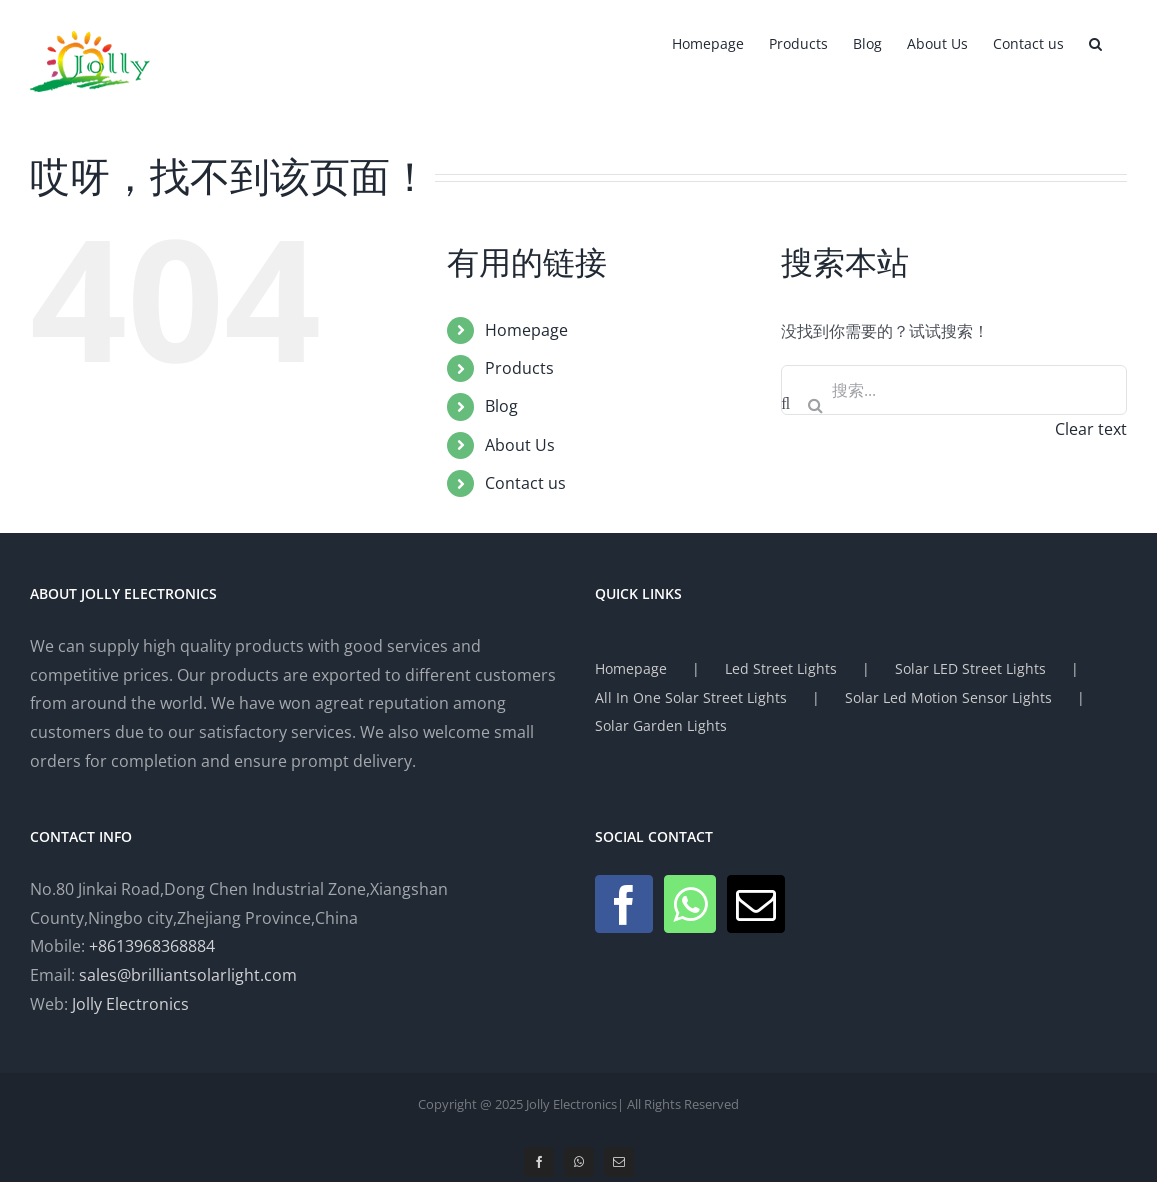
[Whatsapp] (690, 904)
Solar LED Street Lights (970, 668)
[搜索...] (954, 390)
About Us (520, 445)
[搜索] (815, 405)
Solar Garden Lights (661, 725)
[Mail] (756, 904)
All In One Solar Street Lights (691, 697)
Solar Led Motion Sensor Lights (948, 697)
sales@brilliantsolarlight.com (188, 975)
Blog (501, 406)
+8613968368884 (152, 946)
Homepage (526, 330)
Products (519, 368)
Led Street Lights (781, 668)
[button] (1095, 42)
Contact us (525, 483)
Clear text (1091, 429)
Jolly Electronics (130, 1004)
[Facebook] (624, 904)
